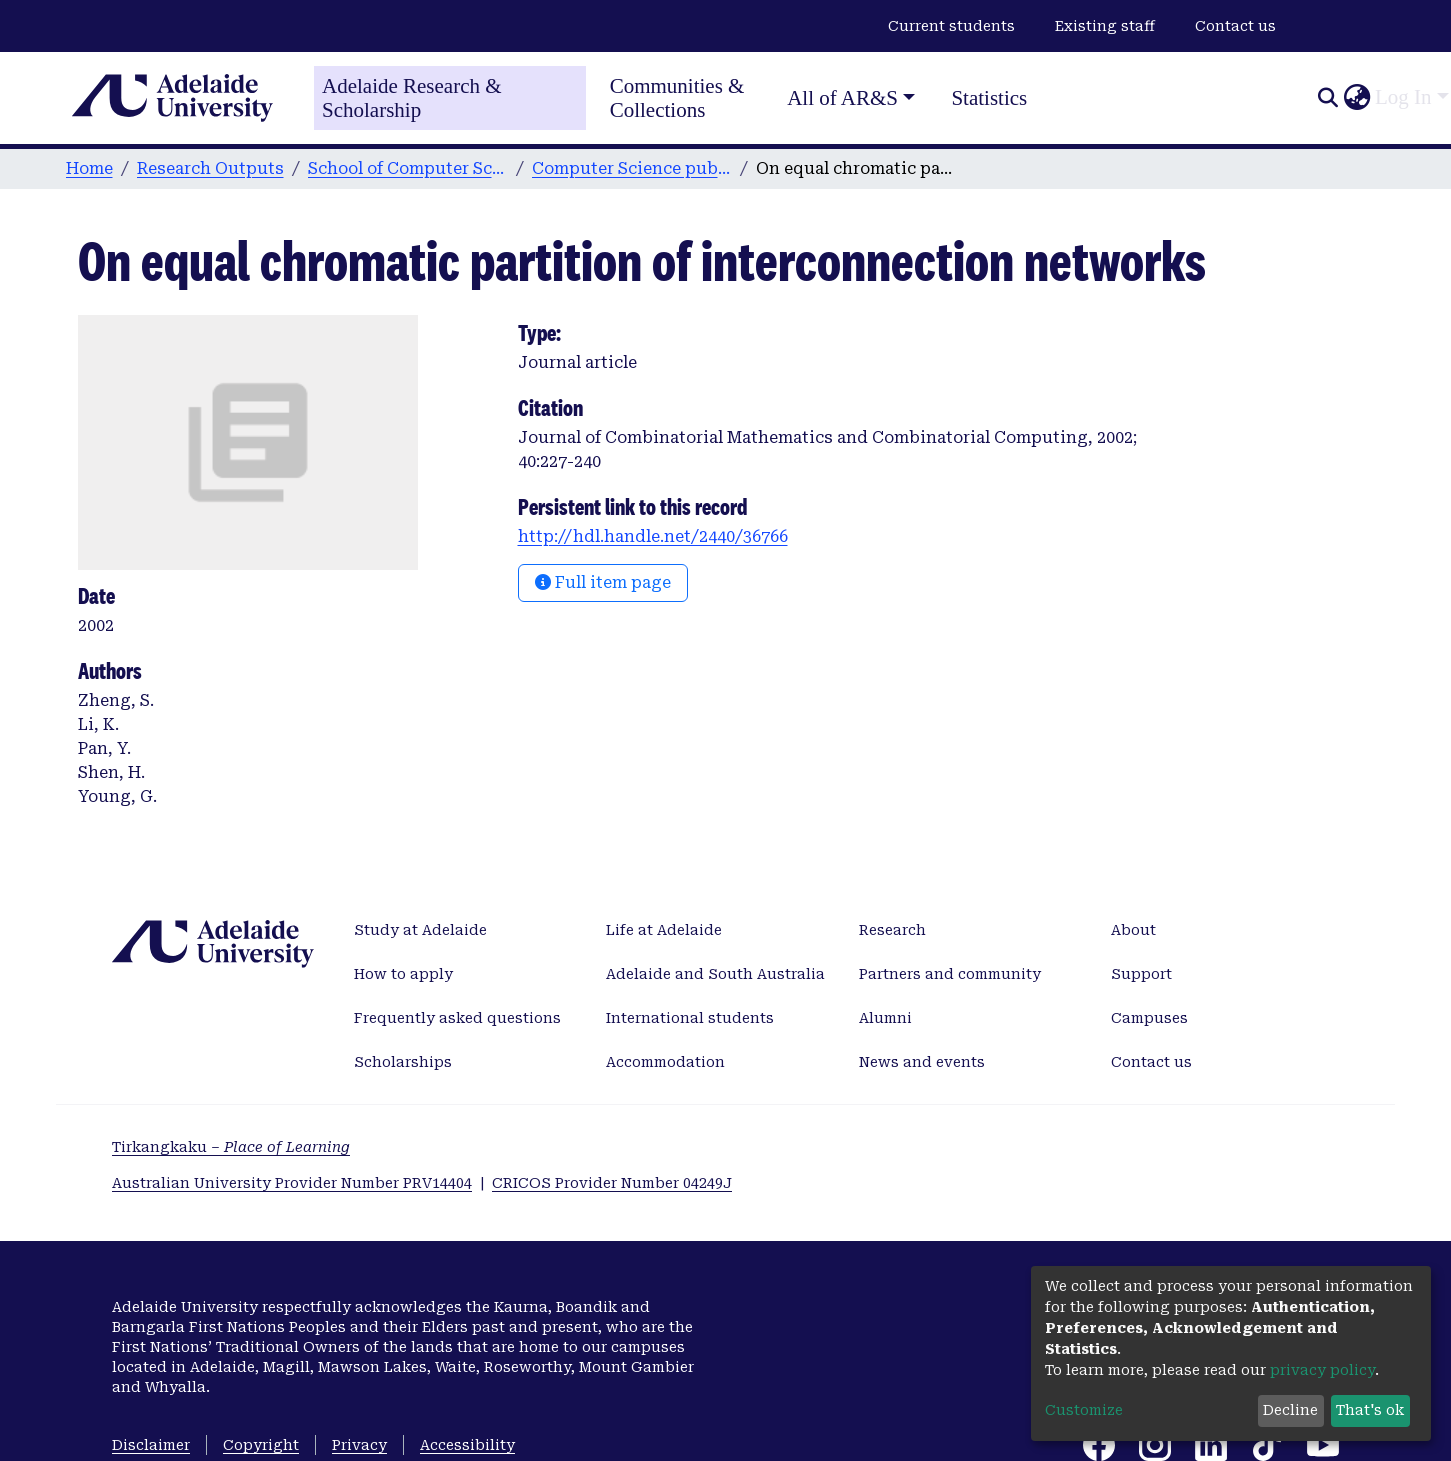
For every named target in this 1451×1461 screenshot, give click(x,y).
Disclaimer (151, 1445)
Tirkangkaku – (231, 1147)
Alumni (885, 1018)
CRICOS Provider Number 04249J (612, 1183)
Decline (1290, 1410)
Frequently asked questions (457, 1018)
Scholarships (403, 1062)
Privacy (359, 1445)
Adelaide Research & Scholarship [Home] (412, 98)
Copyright (261, 1445)
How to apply (403, 974)
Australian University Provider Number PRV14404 (292, 1183)
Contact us (1235, 26)
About (1133, 930)
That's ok (1370, 1410)
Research (892, 930)
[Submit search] (1327, 98)
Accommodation (665, 1062)
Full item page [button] (603, 582)
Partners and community (950, 974)
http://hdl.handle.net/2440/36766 (653, 536)
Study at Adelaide (420, 930)
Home (89, 168)
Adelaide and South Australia (715, 974)
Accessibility (467, 1445)
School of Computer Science (408, 168)
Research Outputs (210, 168)
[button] (1356, 98)
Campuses (1149, 1018)
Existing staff (1105, 26)
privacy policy (1322, 1370)
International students (690, 1018)
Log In (1403, 97)
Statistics (989, 98)
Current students (951, 26)
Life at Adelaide (664, 930)
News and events (922, 1062)
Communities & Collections (677, 98)
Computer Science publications (632, 168)
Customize (1084, 1410)
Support (1141, 974)
